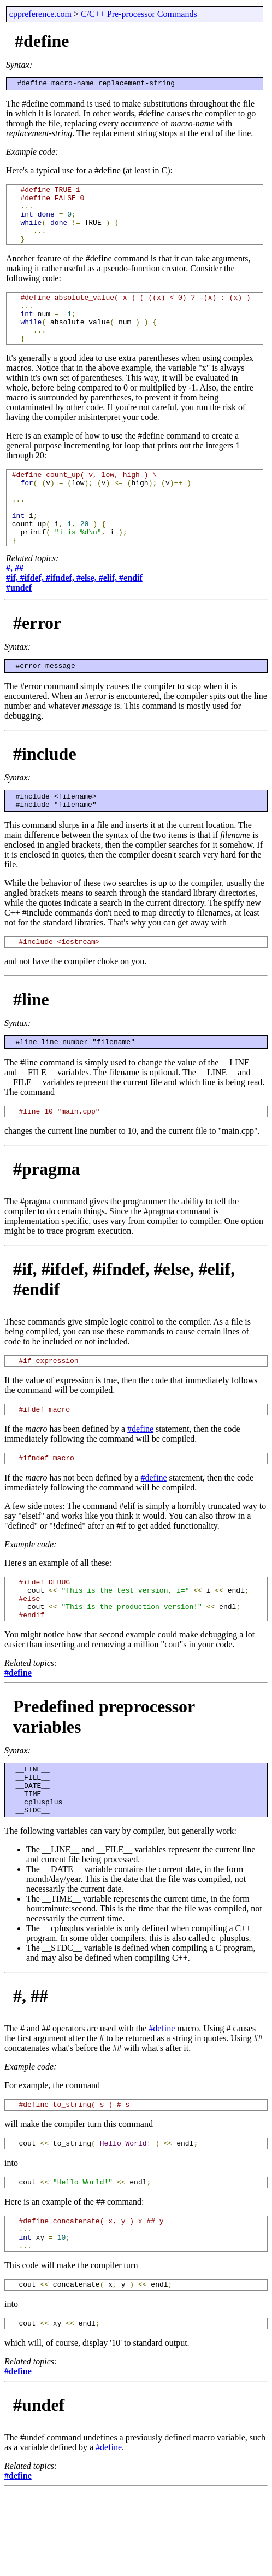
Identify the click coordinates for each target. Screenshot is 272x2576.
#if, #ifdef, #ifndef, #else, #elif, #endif (74, 615)
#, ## (14, 605)
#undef (19, 625)
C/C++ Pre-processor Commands (139, 14)
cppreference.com (40, 14)
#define (140, 1479)
